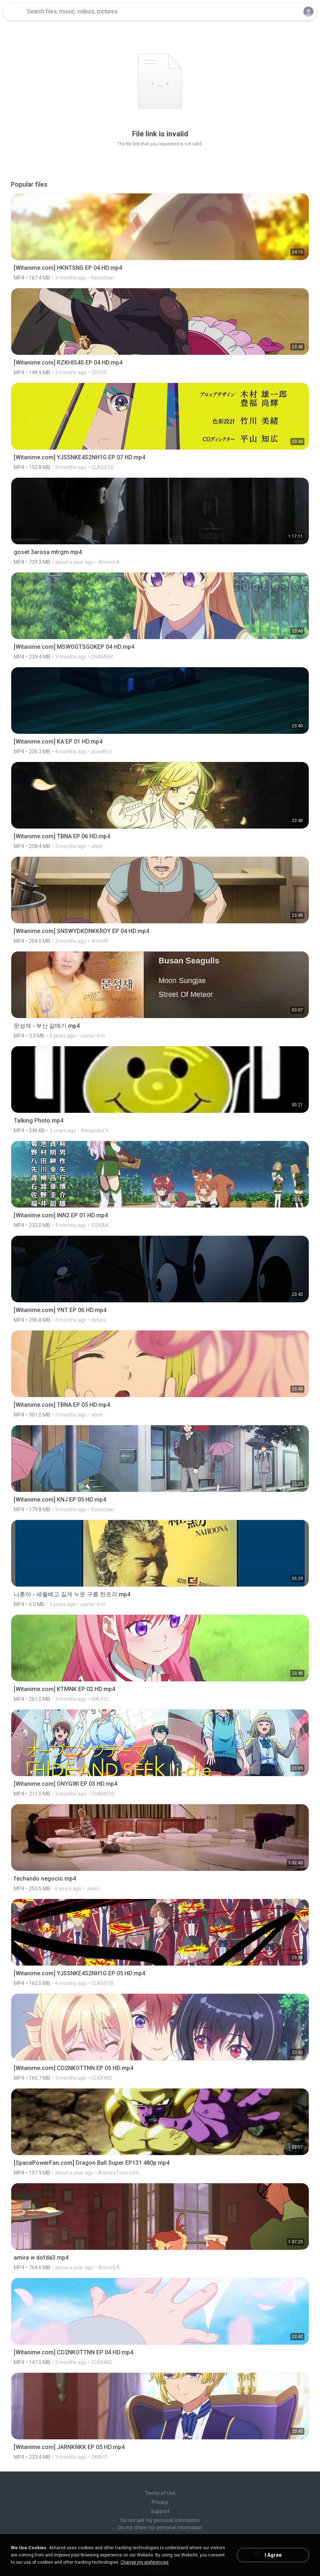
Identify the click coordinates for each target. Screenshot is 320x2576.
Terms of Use (160, 2493)
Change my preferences (145, 2562)
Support (160, 2511)
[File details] (160, 237)
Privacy (160, 2502)
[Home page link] (13, 11)
